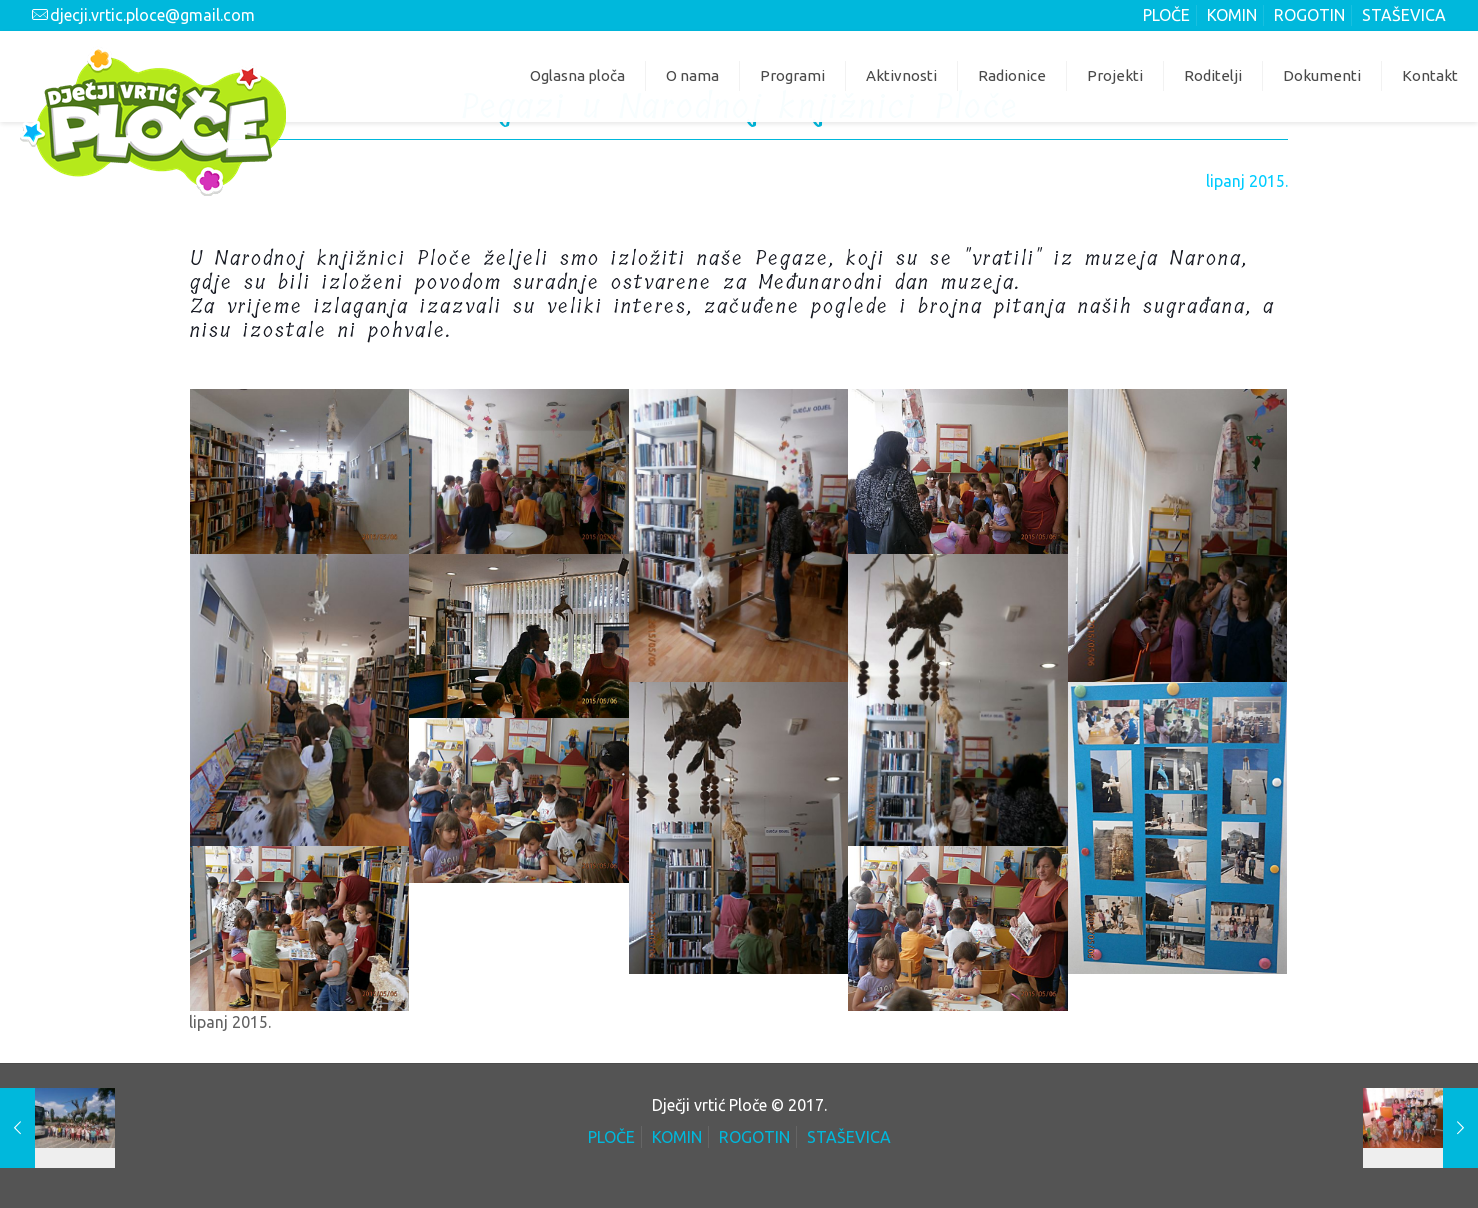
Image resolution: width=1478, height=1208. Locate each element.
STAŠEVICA (1404, 15)
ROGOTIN (1309, 15)
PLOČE (1166, 15)
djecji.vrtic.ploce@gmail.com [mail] (152, 15)
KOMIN (1232, 15)
